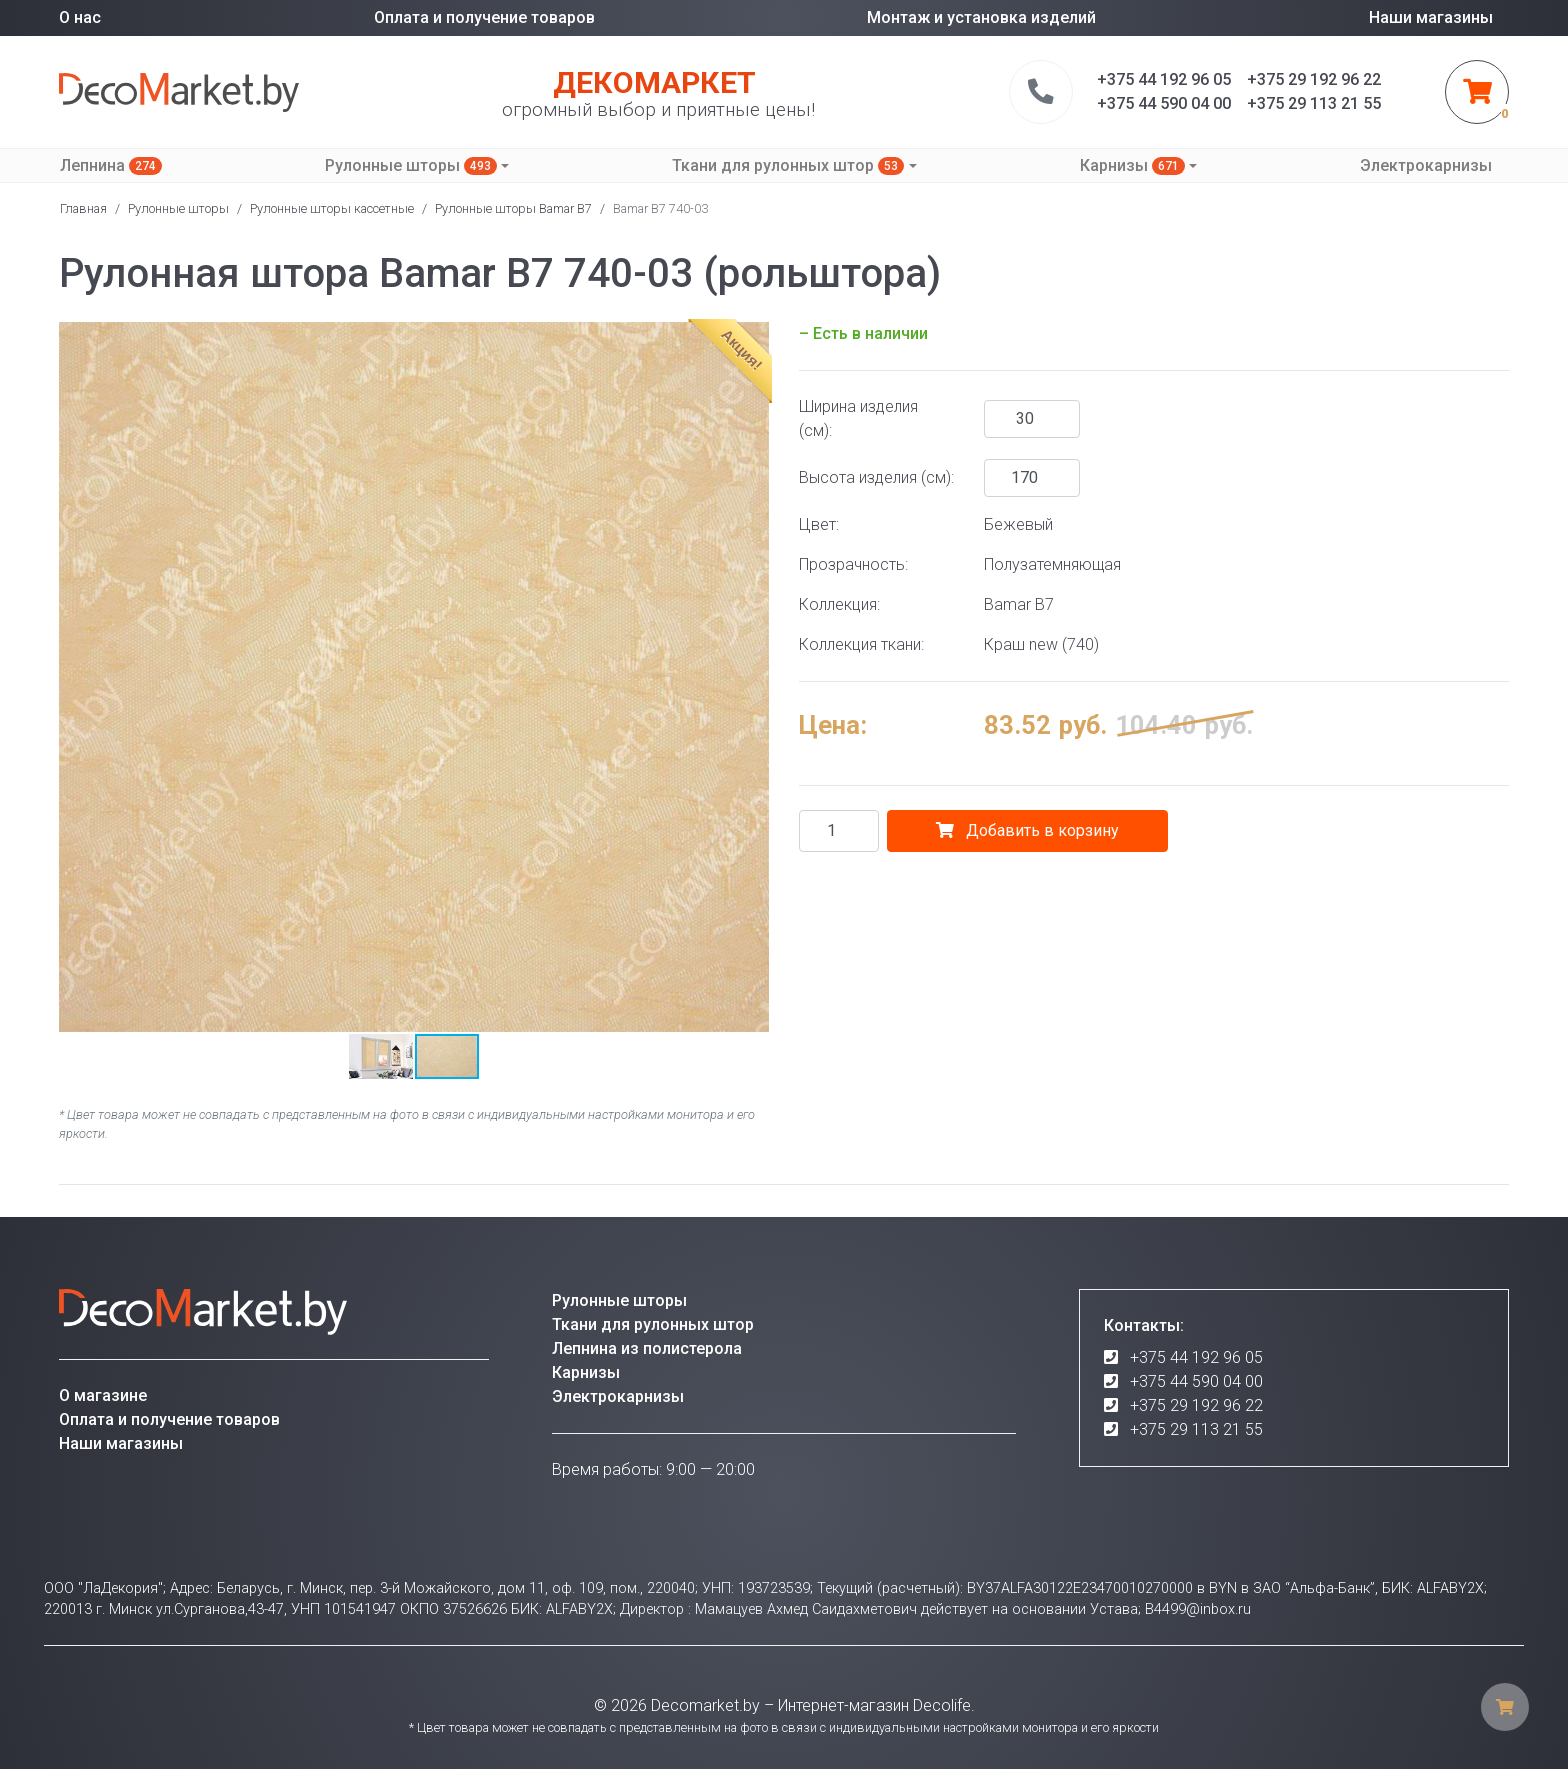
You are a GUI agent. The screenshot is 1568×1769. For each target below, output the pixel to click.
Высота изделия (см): (876, 477)
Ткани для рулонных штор (788, 165)
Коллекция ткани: (861, 644)
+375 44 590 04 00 (1196, 1381)
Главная (83, 208)
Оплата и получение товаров (484, 17)
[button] (77, 677)
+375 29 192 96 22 (1196, 1405)
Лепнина (111, 165)
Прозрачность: (853, 564)
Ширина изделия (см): (858, 418)
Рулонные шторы (411, 165)
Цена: (833, 725)
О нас (80, 17)
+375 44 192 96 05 (1196, 1357)
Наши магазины (1431, 17)
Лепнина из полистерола (647, 1348)
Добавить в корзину (1027, 830)
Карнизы (1132, 165)
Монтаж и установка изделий (981, 17)
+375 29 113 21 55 (1196, 1429)
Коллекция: (839, 604)
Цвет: (819, 524)
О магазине (103, 1395)
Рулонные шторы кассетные (332, 208)
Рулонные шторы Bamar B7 (513, 208)
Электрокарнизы (1426, 165)
